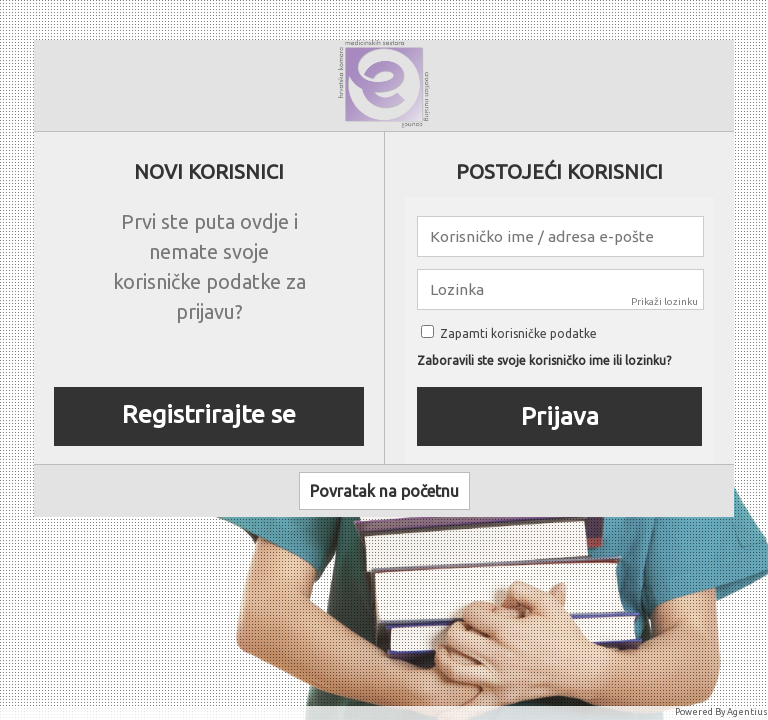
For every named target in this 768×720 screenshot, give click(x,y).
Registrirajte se (209, 414)
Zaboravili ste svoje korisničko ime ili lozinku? (544, 361)
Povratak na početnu (384, 491)
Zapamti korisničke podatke (509, 333)
